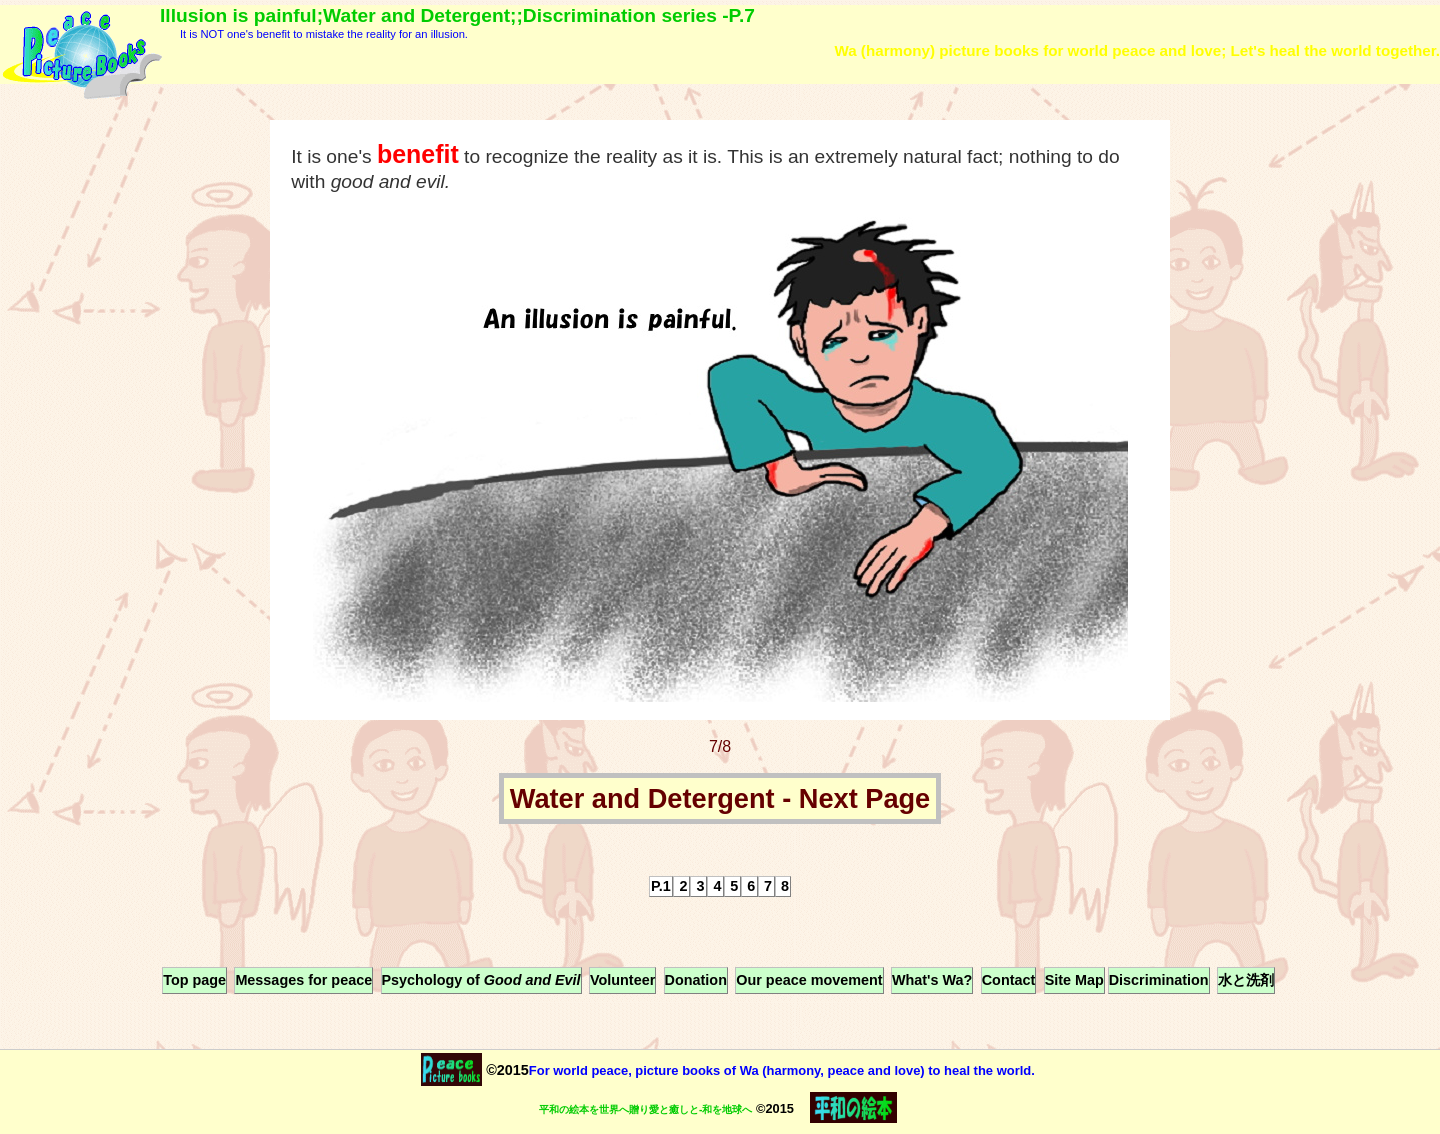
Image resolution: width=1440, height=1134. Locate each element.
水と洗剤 (1246, 980)
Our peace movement (809, 980)
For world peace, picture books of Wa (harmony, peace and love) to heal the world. (782, 1070)
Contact (1009, 980)
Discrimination (1159, 980)
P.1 (661, 886)
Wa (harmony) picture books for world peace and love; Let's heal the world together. (1137, 50)
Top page (194, 980)
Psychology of (481, 980)
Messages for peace (303, 980)
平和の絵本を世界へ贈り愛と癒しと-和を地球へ (645, 1109)
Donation (696, 980)
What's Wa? (932, 980)
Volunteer (622, 980)
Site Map (1074, 980)
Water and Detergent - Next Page (720, 798)
